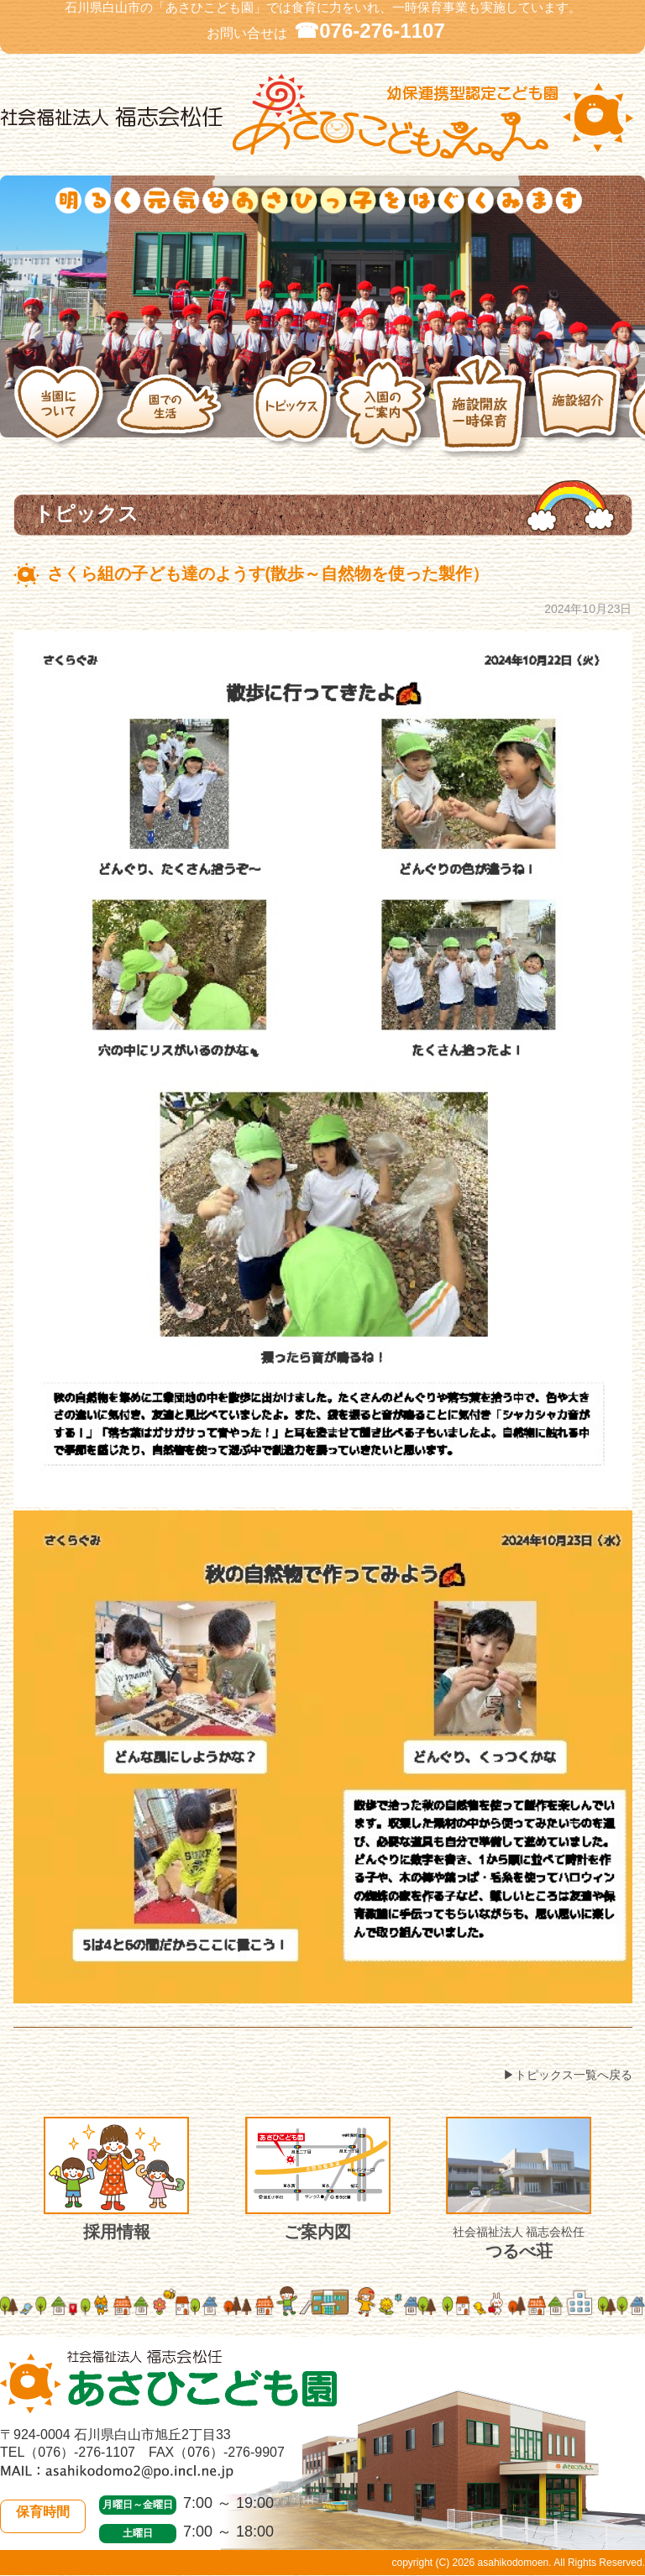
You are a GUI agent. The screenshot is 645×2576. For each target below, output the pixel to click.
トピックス (295, 406)
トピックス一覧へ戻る (573, 2074)
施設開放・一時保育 (482, 406)
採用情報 (116, 2179)
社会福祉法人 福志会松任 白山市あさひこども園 (322, 118)
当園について (65, 407)
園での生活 (185, 407)
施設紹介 (581, 406)
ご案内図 (318, 2179)
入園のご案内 (384, 406)
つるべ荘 (518, 2188)
